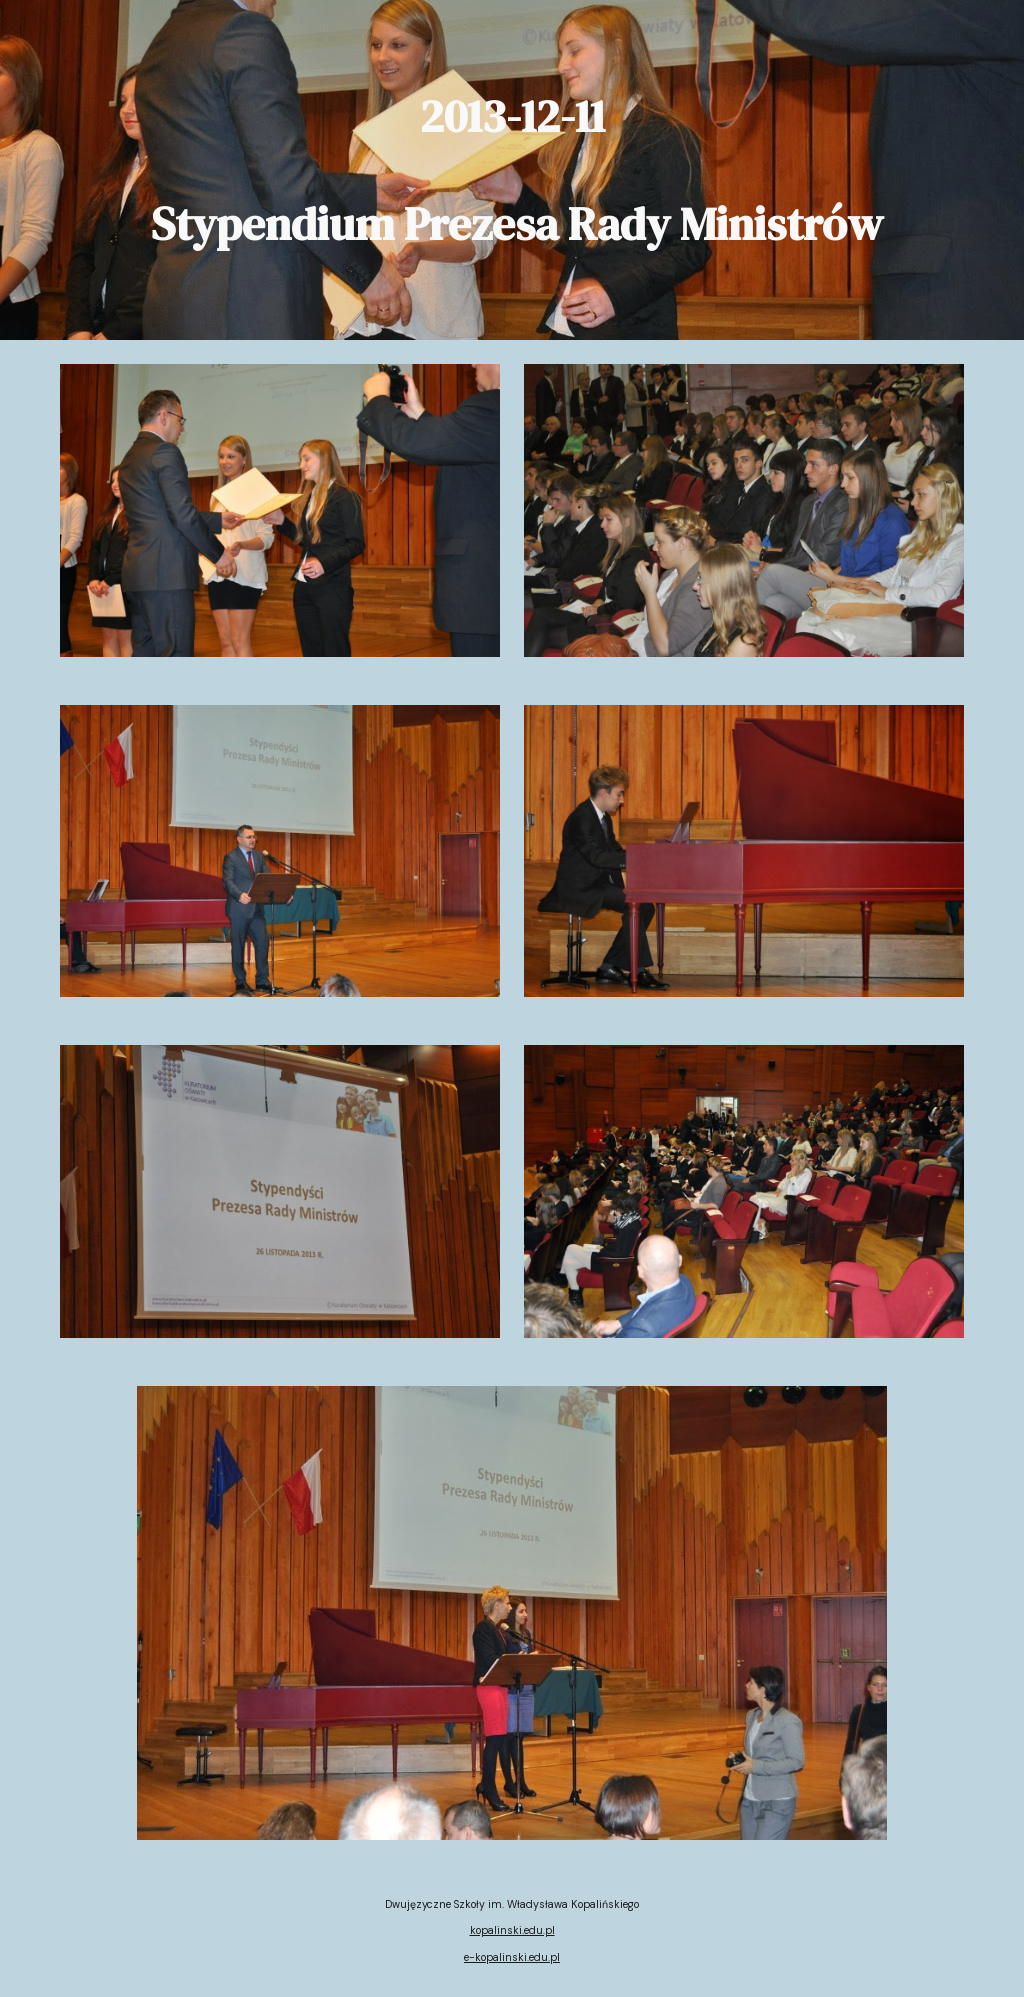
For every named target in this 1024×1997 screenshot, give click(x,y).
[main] (512, 170)
